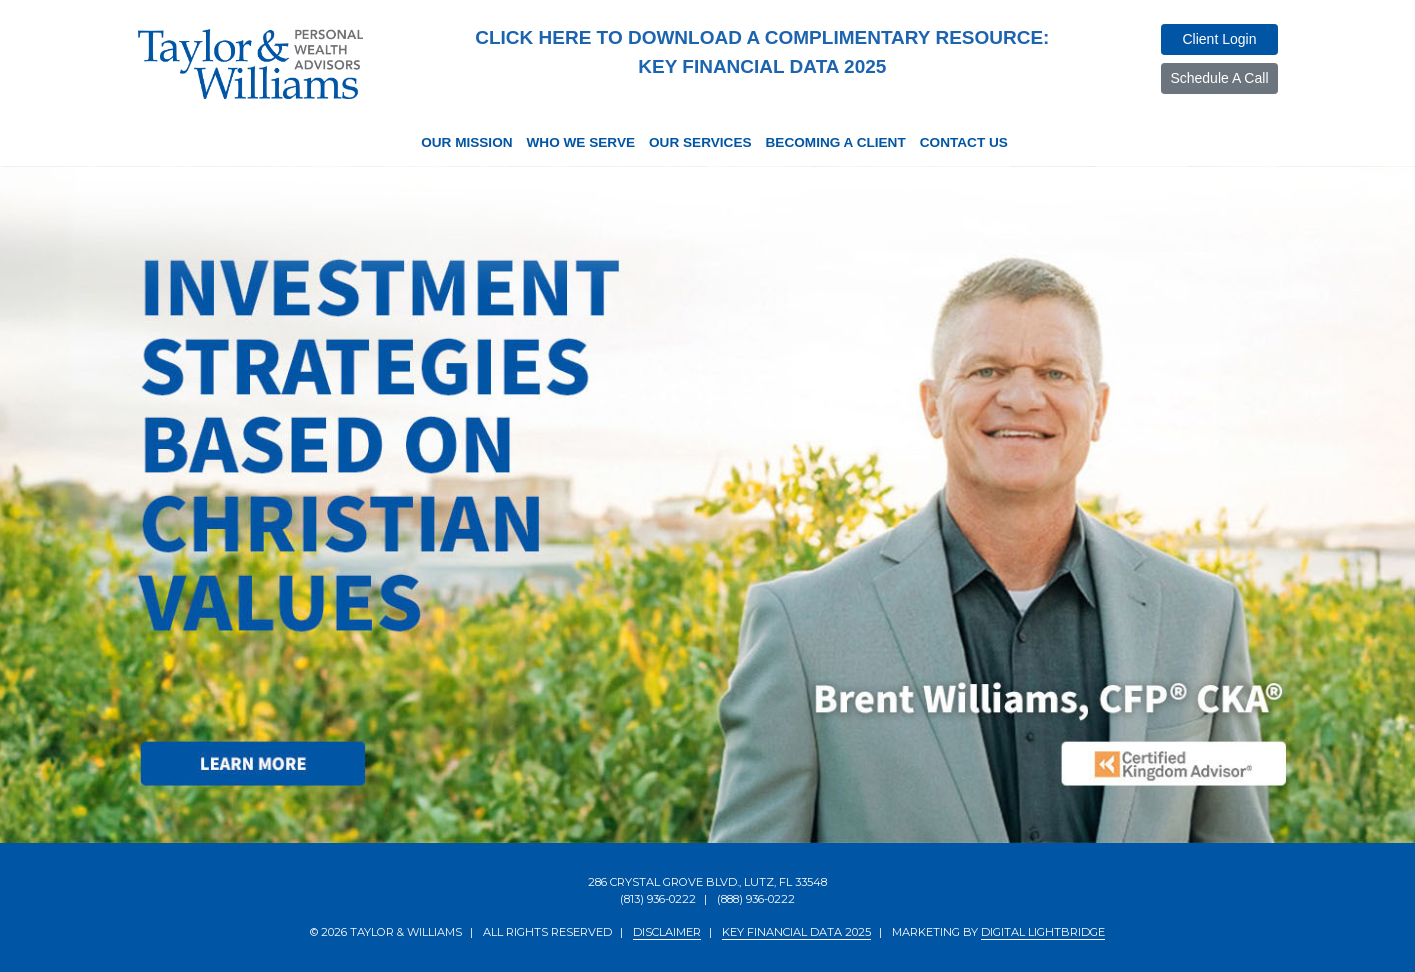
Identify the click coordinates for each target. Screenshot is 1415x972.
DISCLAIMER (667, 932)
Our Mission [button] (466, 142)
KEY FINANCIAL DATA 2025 (796, 932)
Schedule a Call (1219, 78)
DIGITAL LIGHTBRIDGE (1043, 932)
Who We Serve (581, 142)
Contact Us (964, 142)
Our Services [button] (700, 142)
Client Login (1219, 39)
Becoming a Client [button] (836, 142)
